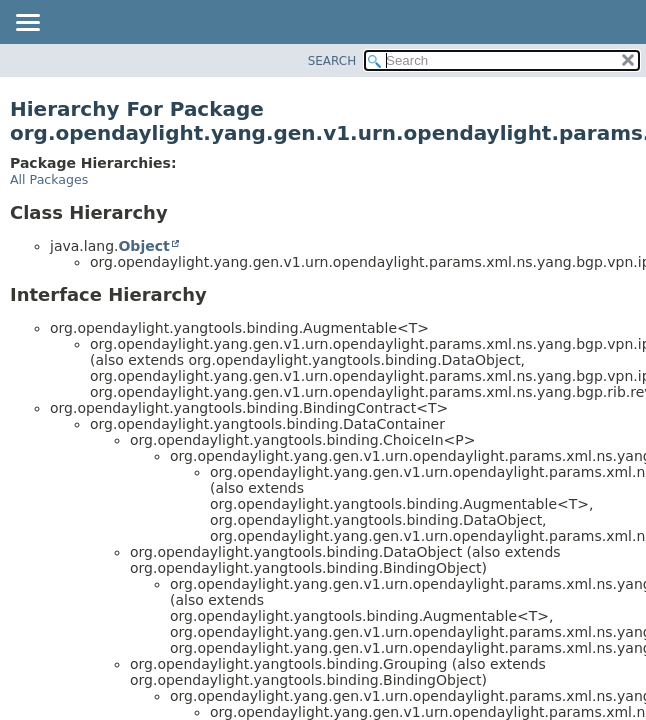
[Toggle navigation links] (27, 24)
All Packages (49, 179)
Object (143, 246)
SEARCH (332, 61)
